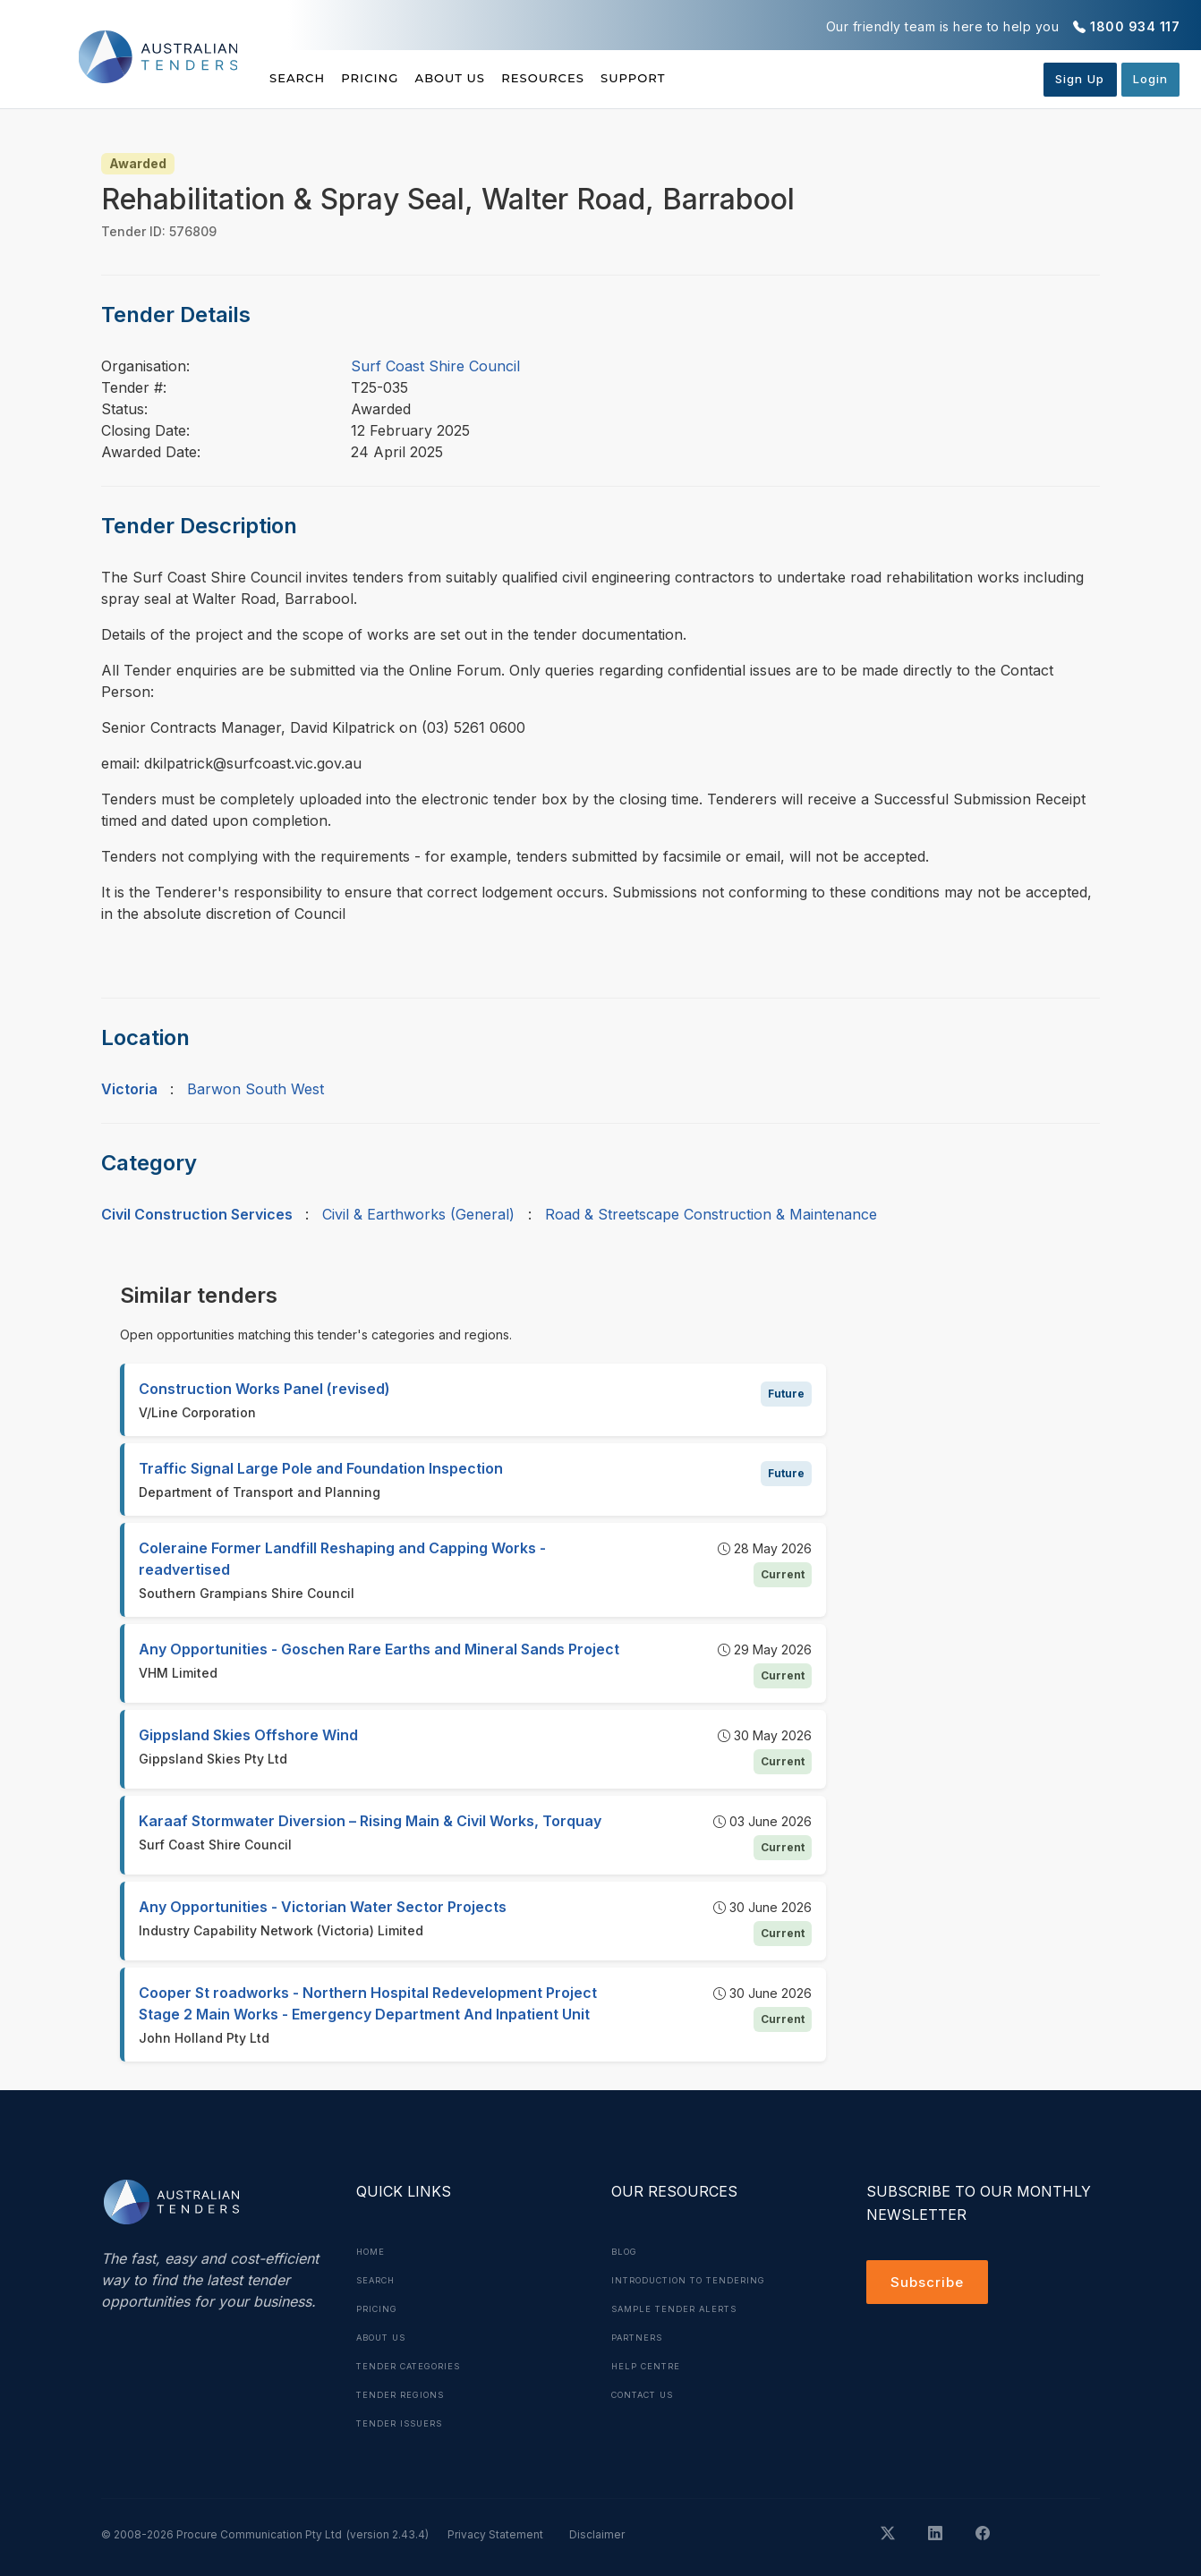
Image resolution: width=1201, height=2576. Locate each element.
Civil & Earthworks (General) (418, 1214)
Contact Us (647, 2394)
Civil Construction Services (197, 1214)
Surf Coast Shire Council (435, 366)
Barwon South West (255, 1089)
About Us (492, 78)
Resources (605, 78)
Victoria (129, 1089)
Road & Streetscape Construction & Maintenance (711, 1214)
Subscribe (929, 2283)
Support (716, 78)
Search (298, 78)
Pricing (391, 78)
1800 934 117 (1135, 26)
